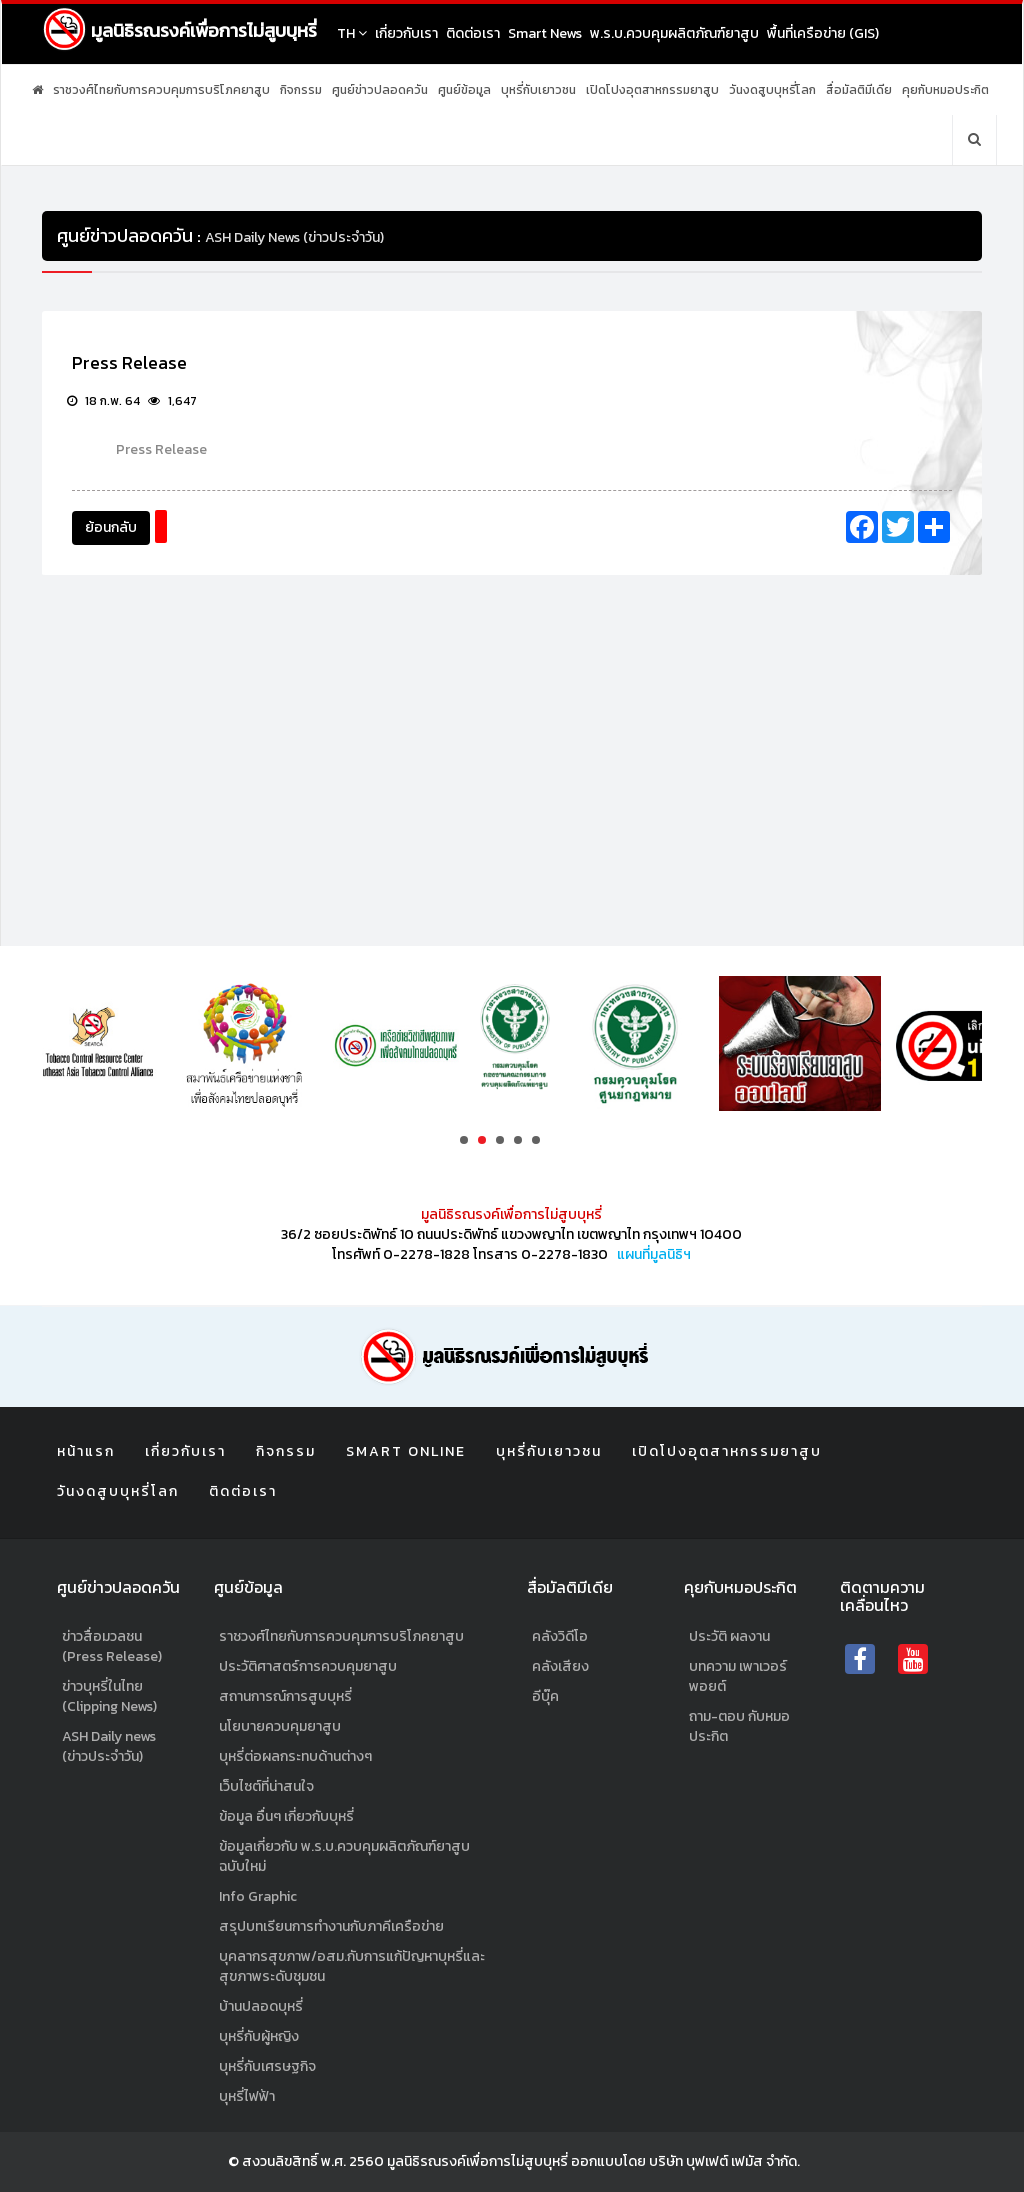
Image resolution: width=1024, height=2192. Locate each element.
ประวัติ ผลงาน (729, 1636)
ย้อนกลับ (111, 527)
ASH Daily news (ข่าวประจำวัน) (109, 1746)
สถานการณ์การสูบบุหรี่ (285, 1696)
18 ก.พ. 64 (103, 401)
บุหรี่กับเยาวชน (538, 90)
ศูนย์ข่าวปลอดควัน (380, 90)
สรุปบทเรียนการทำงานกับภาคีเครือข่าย (331, 1926)
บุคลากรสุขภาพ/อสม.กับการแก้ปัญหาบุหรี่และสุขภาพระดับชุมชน (352, 1966)
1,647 (172, 401)
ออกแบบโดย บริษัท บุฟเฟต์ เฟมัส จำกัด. (685, 2161)
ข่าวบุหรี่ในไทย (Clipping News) (109, 1696)
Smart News (545, 33)
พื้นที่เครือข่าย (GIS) (823, 33)
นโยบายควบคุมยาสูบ (280, 1726)
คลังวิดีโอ (560, 1636)
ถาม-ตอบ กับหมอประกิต (739, 1726)
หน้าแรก (86, 1451)
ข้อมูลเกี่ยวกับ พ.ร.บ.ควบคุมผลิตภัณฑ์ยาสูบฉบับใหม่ (344, 1856)
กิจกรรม (301, 90)
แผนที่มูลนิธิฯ (654, 1254)
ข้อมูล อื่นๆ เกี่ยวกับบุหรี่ (286, 1816)
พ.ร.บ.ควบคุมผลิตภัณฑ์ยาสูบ (674, 33)
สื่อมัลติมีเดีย (859, 90)
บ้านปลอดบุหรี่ (261, 2006)
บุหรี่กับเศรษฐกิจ (267, 2066)
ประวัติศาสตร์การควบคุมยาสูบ (308, 1666)
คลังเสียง (560, 1666)
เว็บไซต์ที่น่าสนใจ (266, 1786)
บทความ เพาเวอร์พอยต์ (738, 1676)
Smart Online (406, 1451)
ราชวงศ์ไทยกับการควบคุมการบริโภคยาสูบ (161, 90)
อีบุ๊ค (545, 1696)
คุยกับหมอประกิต (945, 90)
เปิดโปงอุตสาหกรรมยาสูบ (652, 90)
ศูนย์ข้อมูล (464, 90)
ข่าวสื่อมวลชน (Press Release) (112, 1646)
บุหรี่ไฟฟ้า (247, 2096)
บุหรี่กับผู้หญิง (259, 2036)
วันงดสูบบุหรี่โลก (772, 90)
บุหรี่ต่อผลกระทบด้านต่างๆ (295, 1756)
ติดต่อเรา (473, 33)
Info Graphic (258, 1896)
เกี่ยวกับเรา (406, 33)
